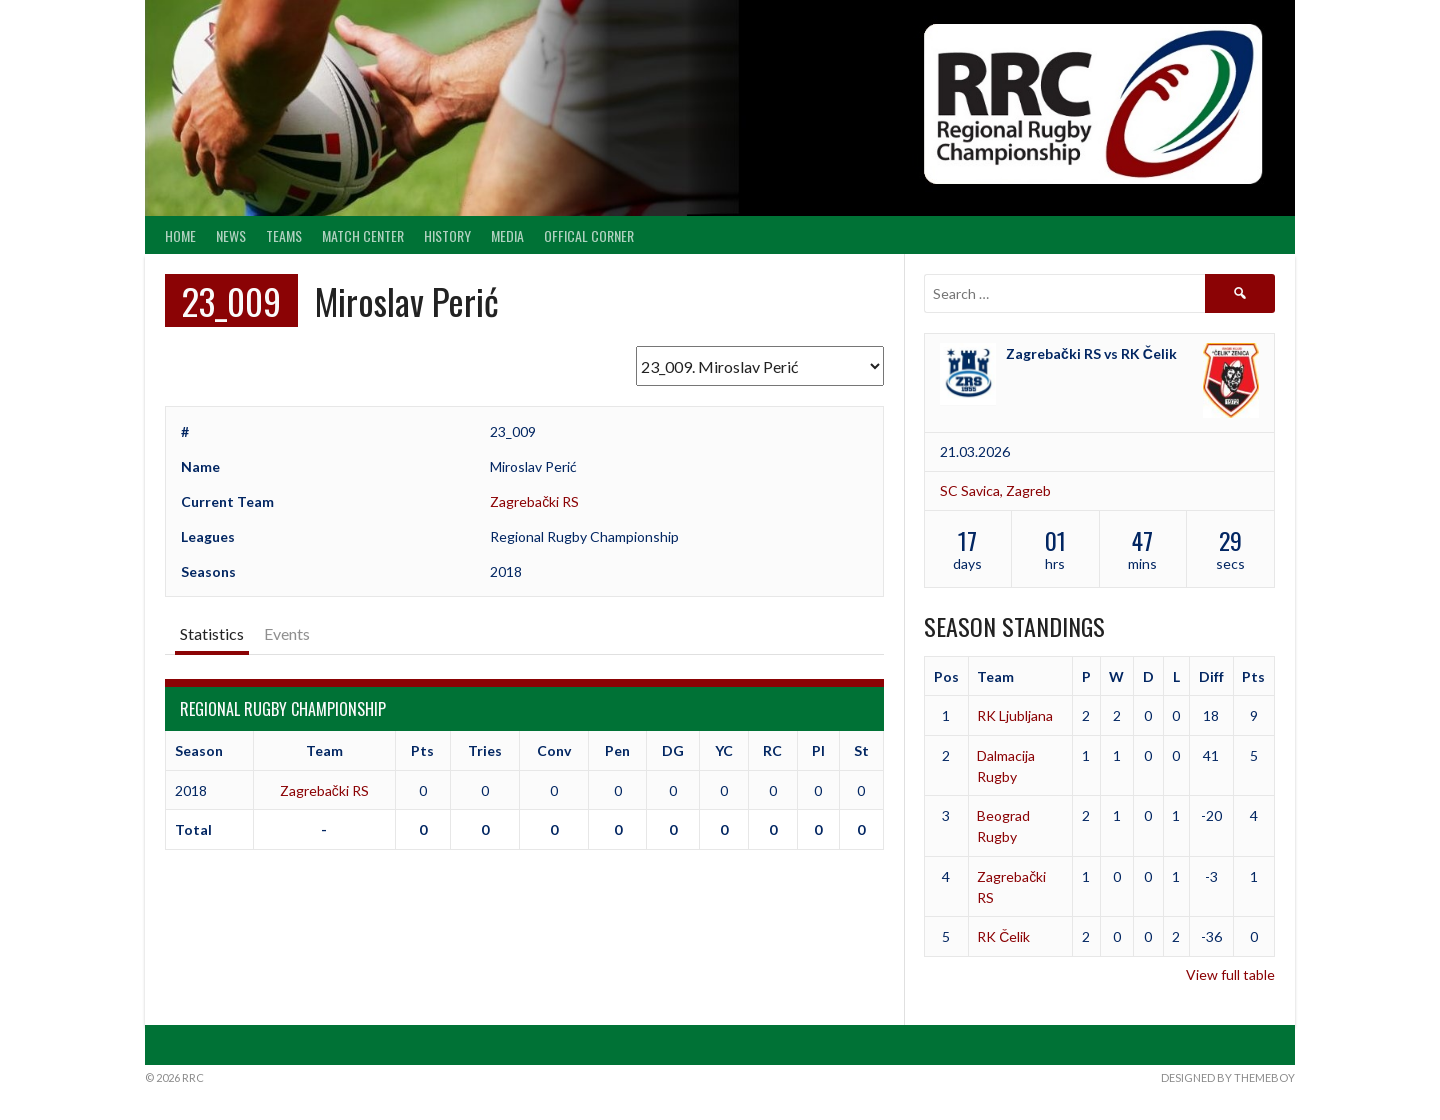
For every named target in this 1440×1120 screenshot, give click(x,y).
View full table (1230, 974)
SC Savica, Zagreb (995, 490)
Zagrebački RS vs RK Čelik (1091, 353)
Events (287, 633)
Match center (363, 235)
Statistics (212, 633)
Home (180, 235)
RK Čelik (1003, 936)
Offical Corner (589, 235)
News (231, 235)
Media (507, 235)
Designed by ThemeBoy (1228, 1077)
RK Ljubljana (1015, 715)
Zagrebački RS (534, 501)
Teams (284, 235)
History (447, 235)
